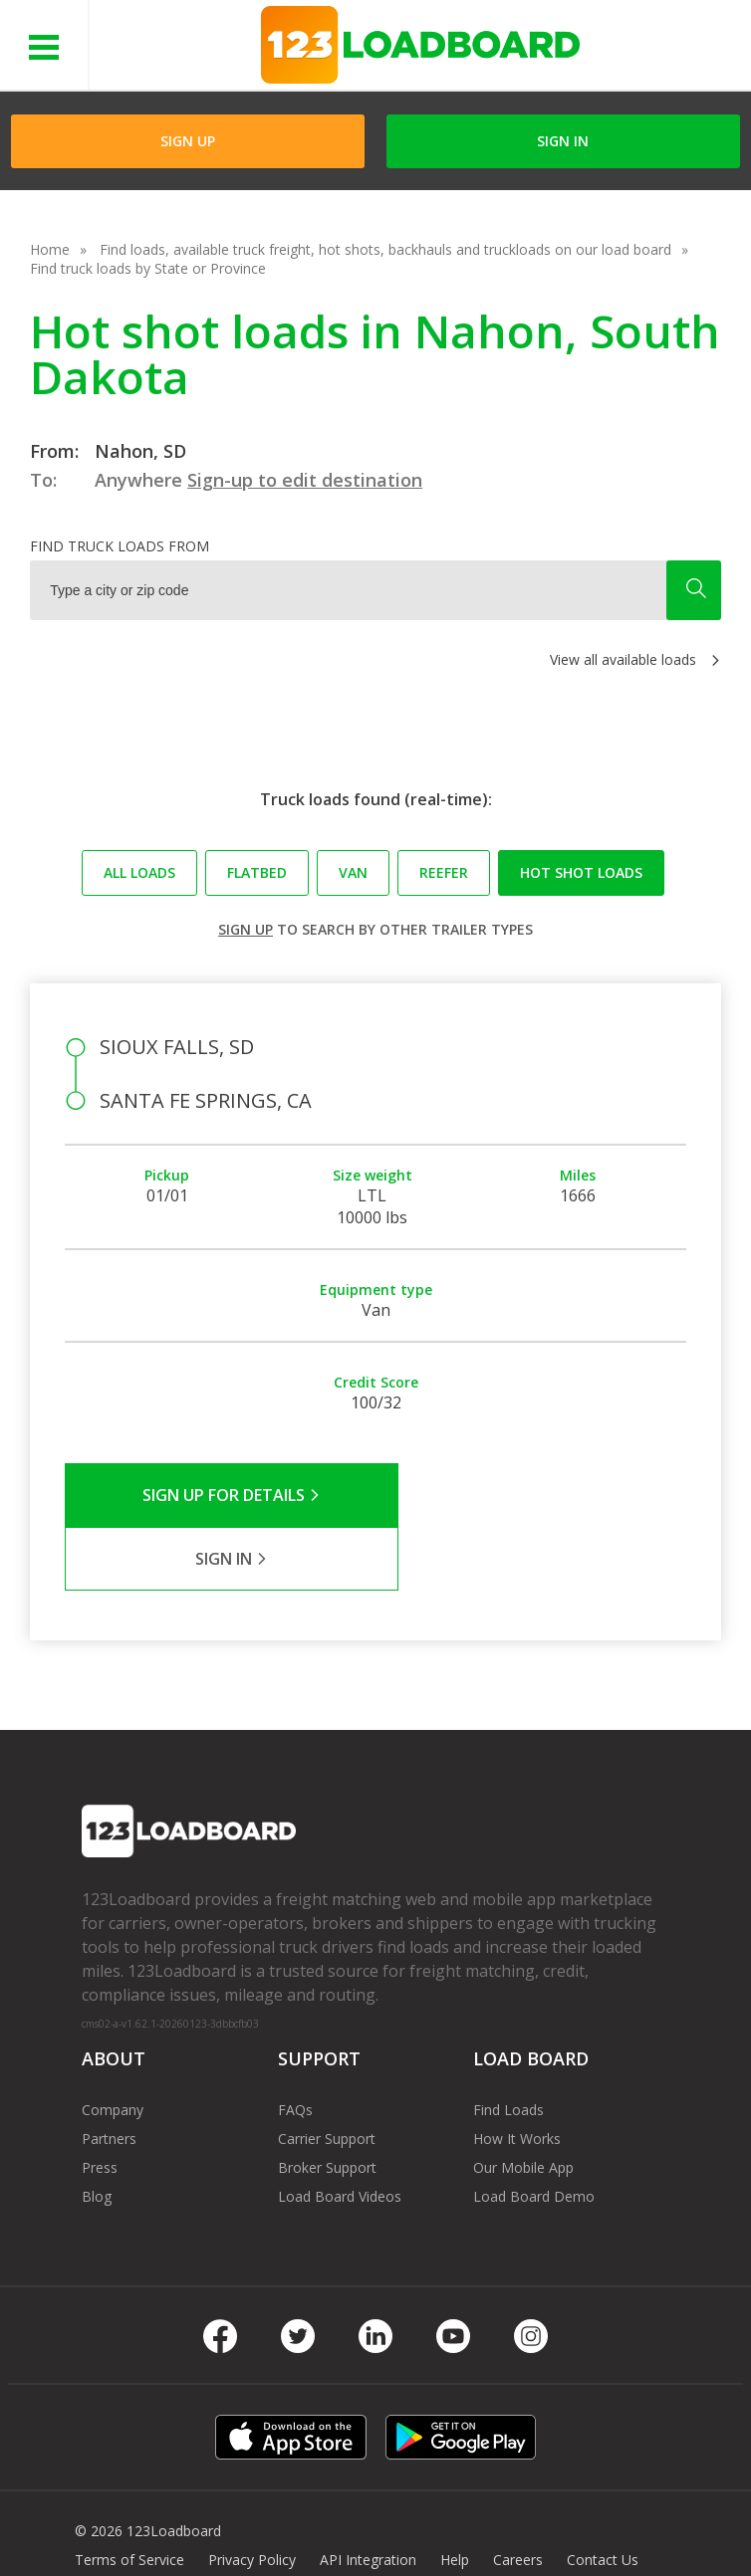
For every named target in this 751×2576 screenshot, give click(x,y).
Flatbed (257, 872)
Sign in (563, 140)
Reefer (443, 872)
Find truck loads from (119, 546)
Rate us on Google (252, 2524)
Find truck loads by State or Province (148, 268)
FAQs (295, 2046)
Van (353, 872)
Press (100, 2103)
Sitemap (101, 2524)
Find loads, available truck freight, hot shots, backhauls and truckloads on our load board (385, 249)
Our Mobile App (523, 2103)
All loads (139, 872)
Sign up (245, 929)
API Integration (368, 2495)
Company (112, 2046)
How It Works (517, 2074)
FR (159, 2524)
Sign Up (187, 140)
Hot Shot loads (581, 872)
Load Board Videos (339, 2132)
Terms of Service (129, 2495)
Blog (97, 2132)
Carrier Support (327, 2074)
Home (50, 249)
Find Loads (508, 2046)
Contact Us (602, 2495)
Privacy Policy (252, 2495)
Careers (518, 2495)
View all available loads (623, 659)
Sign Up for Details (219, 1495)
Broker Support (327, 2103)
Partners (109, 2074)
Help (454, 2495)
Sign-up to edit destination (304, 480)
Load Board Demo (534, 2132)
